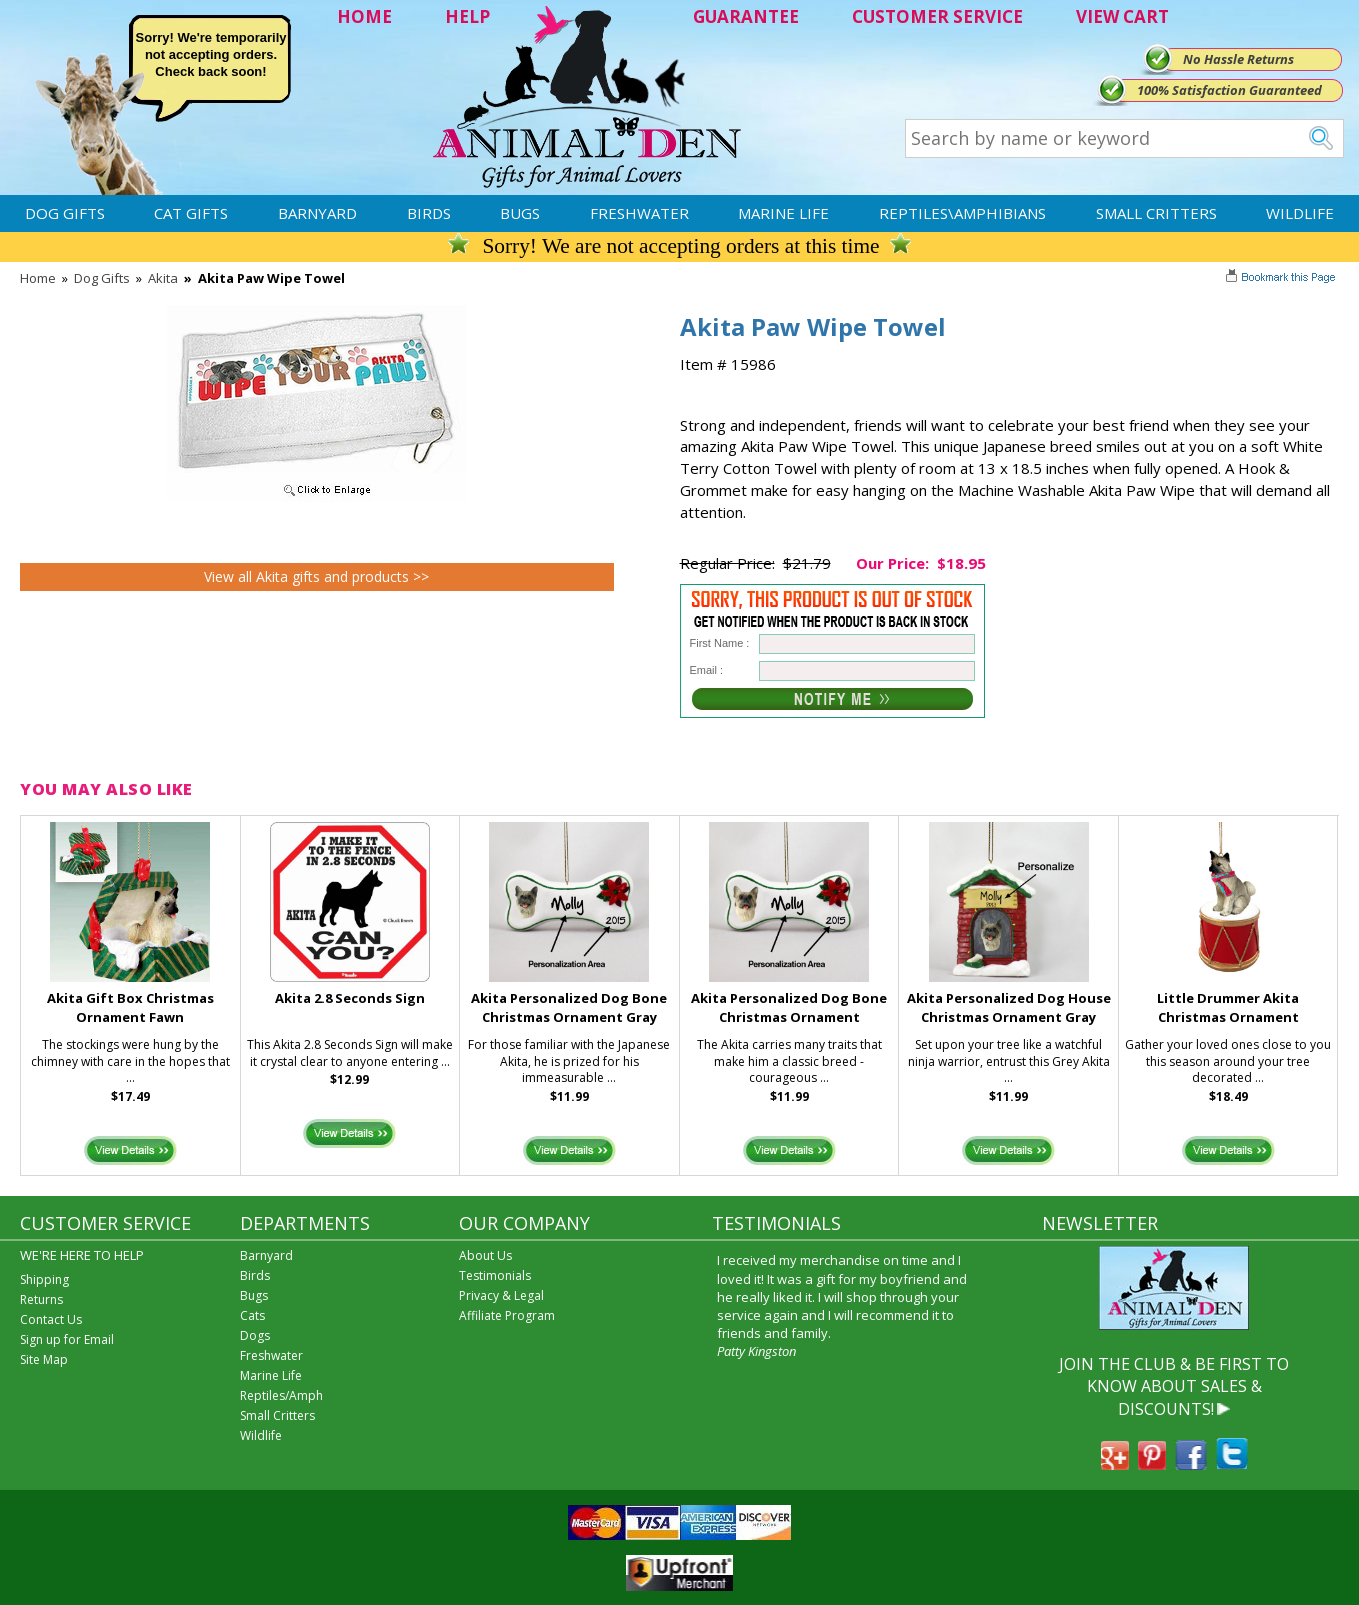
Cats (252, 1315)
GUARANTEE (746, 16)
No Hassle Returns (1238, 59)
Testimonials (495, 1275)
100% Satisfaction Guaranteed (1229, 90)
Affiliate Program (507, 1315)
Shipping (44, 1279)
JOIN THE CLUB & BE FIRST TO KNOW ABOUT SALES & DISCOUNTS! (1174, 1386)
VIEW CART (1122, 16)
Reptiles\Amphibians (962, 213)
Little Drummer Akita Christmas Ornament (1228, 1007)
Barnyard (317, 213)
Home (38, 278)
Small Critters (1156, 213)
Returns (41, 1299)
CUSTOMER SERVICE (937, 16)
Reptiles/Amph (281, 1395)
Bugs (520, 213)
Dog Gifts (65, 213)
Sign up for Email (67, 1339)
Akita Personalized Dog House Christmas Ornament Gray (1009, 1007)
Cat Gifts (191, 213)
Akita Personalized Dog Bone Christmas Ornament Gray (569, 1007)
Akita (163, 278)
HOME (364, 16)
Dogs (255, 1335)
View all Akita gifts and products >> (316, 576)
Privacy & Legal (501, 1295)
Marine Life (783, 213)
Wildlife (1300, 213)
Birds (429, 213)
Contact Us (51, 1319)
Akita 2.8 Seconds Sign (350, 998)
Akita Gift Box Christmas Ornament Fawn (130, 1007)
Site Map (44, 1359)
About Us (485, 1255)
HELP (467, 16)
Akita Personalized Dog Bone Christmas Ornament (789, 1007)
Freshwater (639, 213)
